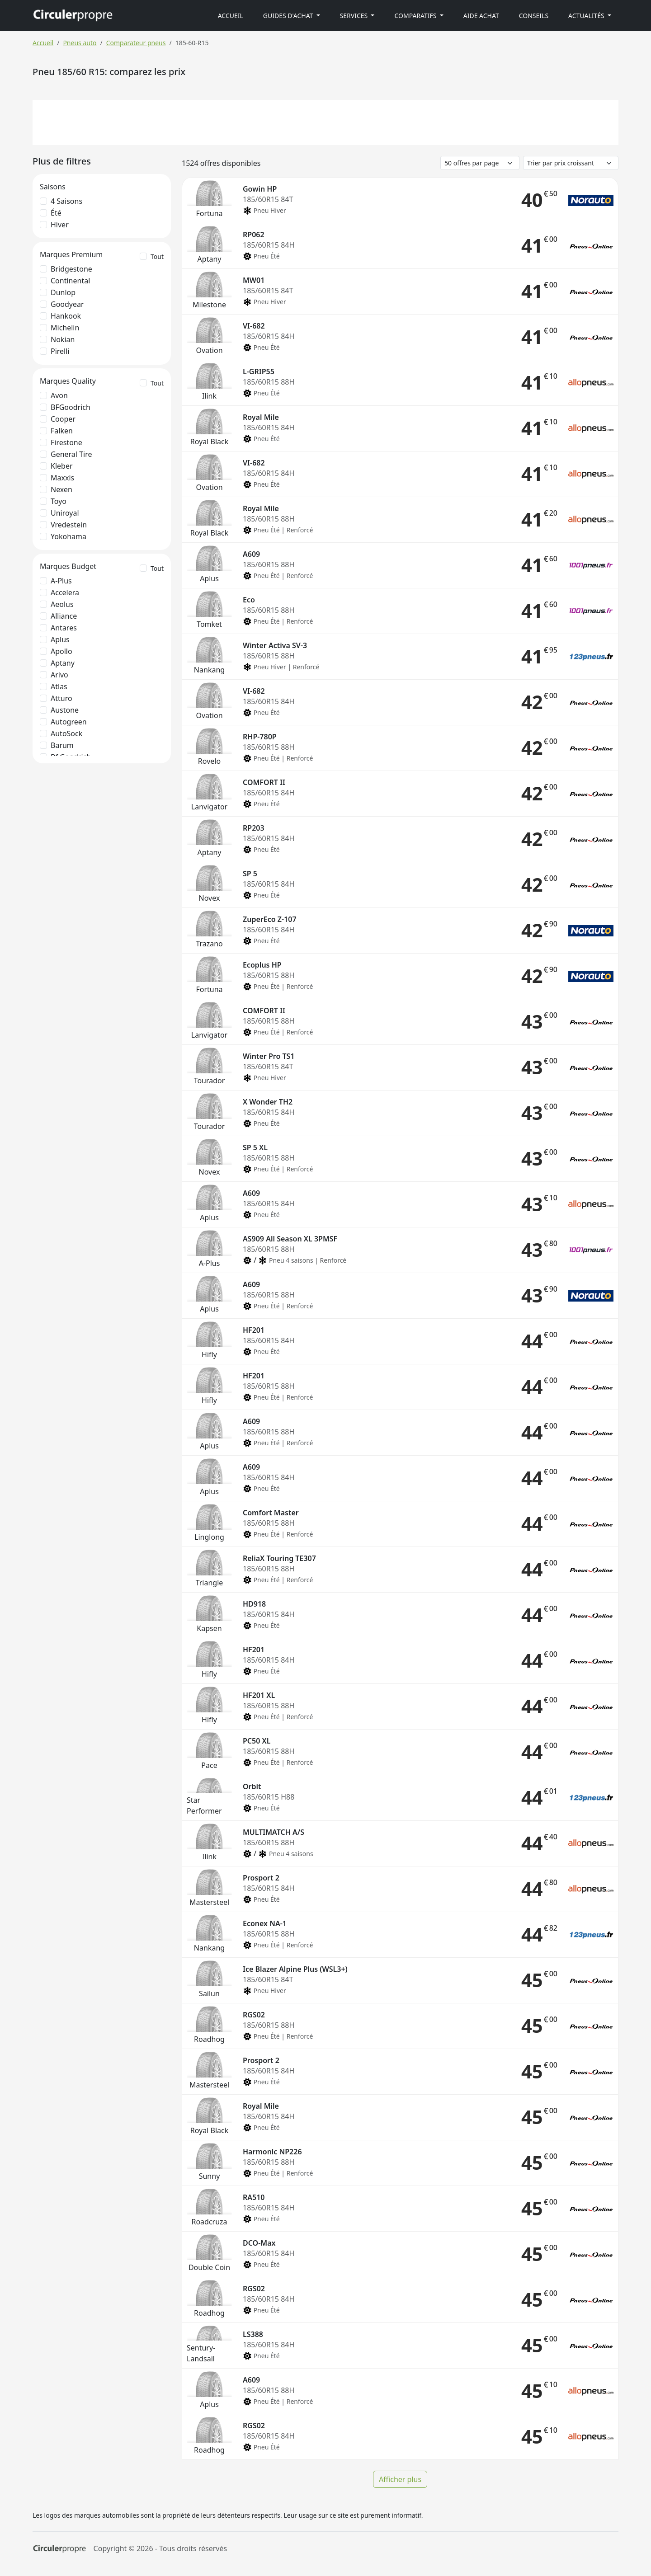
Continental (70, 281)
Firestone (66, 442)
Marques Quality (68, 381)
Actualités (587, 15)
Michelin (65, 328)
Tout (157, 256)
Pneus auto (79, 42)
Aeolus (62, 604)
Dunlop (63, 292)
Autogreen (69, 722)
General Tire (71, 454)
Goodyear (67, 304)
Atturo (61, 698)
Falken (62, 431)
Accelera (65, 592)
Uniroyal (65, 513)
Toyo (58, 501)
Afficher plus (400, 2479)
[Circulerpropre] (59, 2549)
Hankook (66, 316)
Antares (64, 628)
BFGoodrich (70, 407)
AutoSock (66, 733)
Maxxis (62, 478)
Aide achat (481, 15)
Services (354, 15)
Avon (59, 395)
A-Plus (61, 581)
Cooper (63, 419)
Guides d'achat (289, 15)
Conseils (533, 15)
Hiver (60, 225)
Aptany (63, 663)
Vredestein (69, 525)
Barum (62, 745)
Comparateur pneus (136, 42)
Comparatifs (416, 15)
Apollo (61, 651)
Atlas (59, 686)
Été (56, 213)
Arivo (59, 675)
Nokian (63, 339)
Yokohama (68, 536)
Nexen (61, 489)
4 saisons (66, 201)
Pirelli (60, 351)
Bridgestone (71, 269)
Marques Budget (68, 566)
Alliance (64, 616)
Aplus (60, 639)
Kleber (62, 466)
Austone (65, 710)
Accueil (230, 15)
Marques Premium (71, 254)
